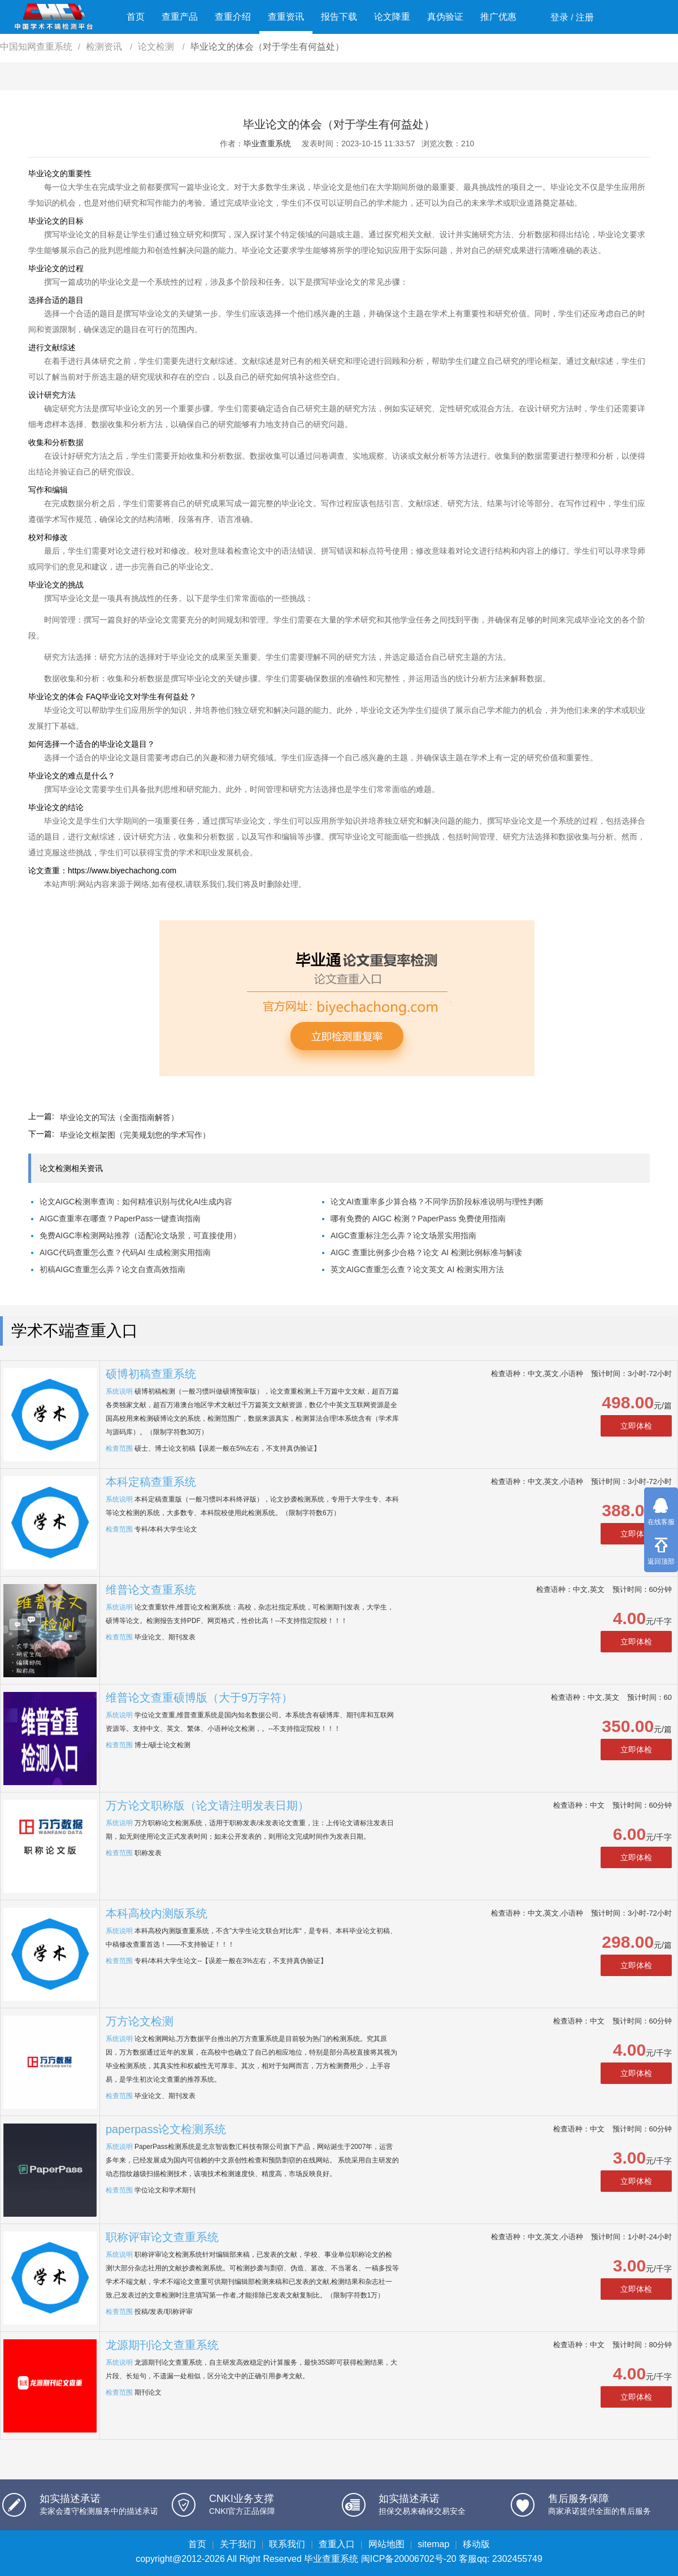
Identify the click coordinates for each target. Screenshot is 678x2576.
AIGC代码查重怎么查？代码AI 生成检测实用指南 (125, 1252)
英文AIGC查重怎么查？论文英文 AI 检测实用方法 (417, 1269)
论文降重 (392, 16)
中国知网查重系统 (36, 46)
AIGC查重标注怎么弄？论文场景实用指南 (403, 1235)
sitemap (433, 2544)
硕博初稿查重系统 (151, 1374)
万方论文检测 (139, 2021)
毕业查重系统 (267, 143)
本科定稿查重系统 (151, 1482)
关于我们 (238, 2544)
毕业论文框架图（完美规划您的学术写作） (135, 1134)
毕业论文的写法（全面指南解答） (119, 1117)
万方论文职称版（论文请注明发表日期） (207, 1805)
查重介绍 (233, 16)
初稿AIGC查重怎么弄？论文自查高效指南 (112, 1269)
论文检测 (157, 46)
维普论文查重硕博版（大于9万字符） (199, 1697)
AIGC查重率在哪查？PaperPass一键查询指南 (120, 1218)
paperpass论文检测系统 (166, 2129)
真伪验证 (445, 16)
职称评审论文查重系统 (162, 2237)
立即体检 (636, 1425)
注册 (585, 17)
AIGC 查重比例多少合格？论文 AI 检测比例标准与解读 (426, 1252)
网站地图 (386, 2544)
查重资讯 (286, 16)
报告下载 (339, 16)
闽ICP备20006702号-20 (409, 2559)
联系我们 (287, 2544)
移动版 (476, 2544)
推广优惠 (498, 16)
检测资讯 (105, 46)
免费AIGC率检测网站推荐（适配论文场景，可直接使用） (140, 1235)
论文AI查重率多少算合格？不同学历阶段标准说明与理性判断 (437, 1201)
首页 (136, 16)
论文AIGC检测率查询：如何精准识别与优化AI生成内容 (136, 1201)
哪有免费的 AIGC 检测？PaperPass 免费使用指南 (418, 1218)
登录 (559, 17)
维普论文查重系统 (151, 1589)
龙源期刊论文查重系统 (162, 2345)
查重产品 (180, 16)
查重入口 (337, 2544)
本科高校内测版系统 (156, 1913)
